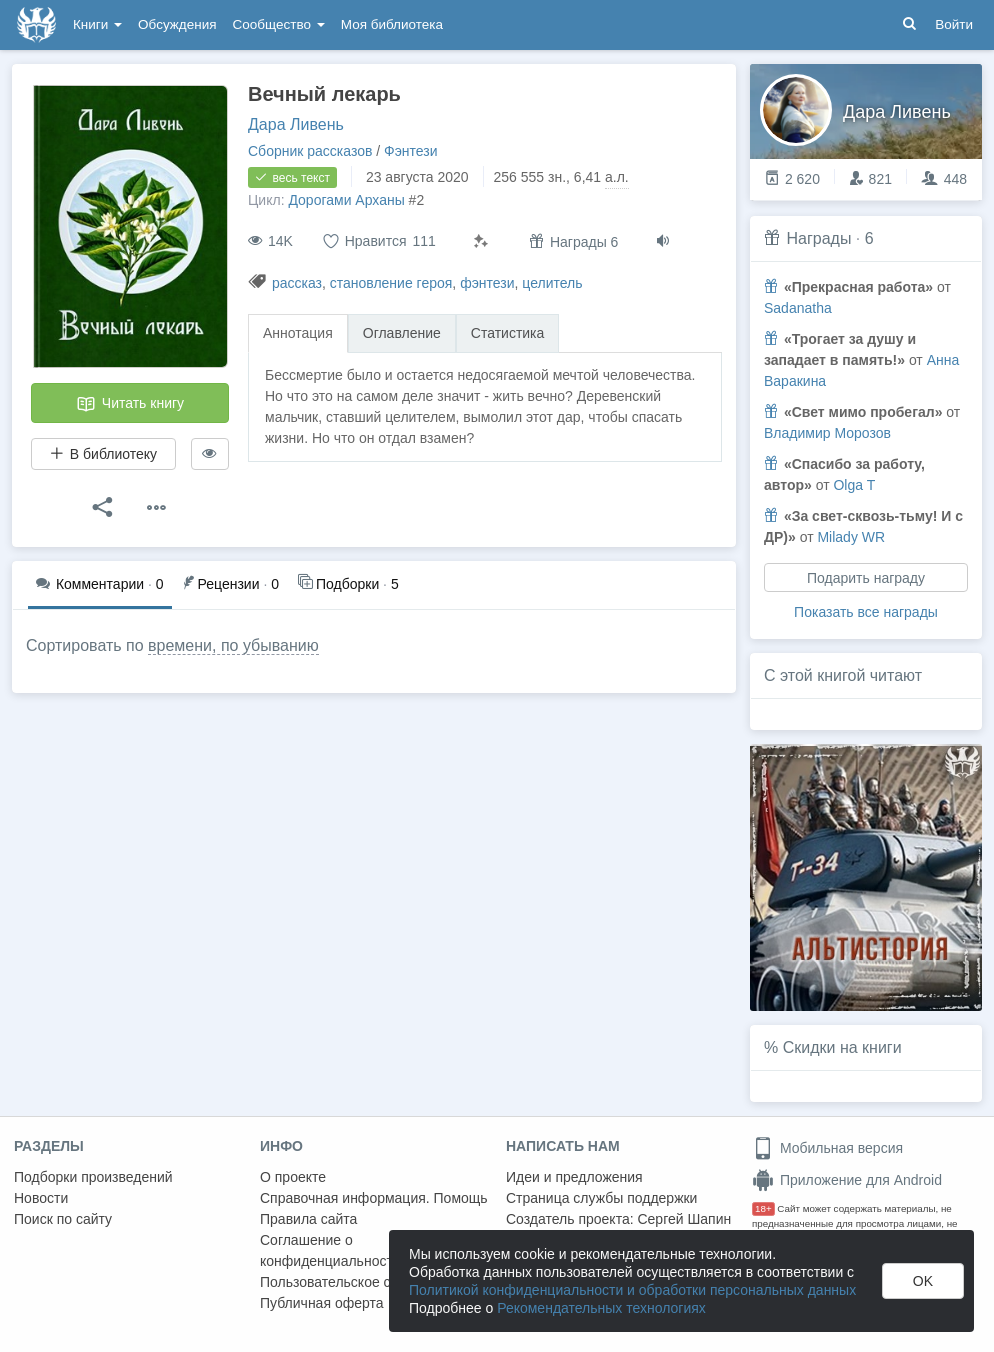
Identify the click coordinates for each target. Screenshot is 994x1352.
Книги (97, 24)
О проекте (293, 1177)
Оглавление (402, 333)
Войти (954, 24)
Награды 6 (573, 241)
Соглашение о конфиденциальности (330, 1250)
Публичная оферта (322, 1303)
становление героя (391, 283)
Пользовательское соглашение (361, 1282)
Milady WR (851, 537)
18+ (763, 1208)
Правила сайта (308, 1219)
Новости (41, 1198)
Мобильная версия (827, 1148)
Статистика (508, 333)
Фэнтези (411, 151)
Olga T (854, 485)
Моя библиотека (392, 24)
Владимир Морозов (827, 433)
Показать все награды (866, 612)
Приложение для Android (847, 1180)
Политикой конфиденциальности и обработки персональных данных (632, 1290)
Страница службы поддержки (601, 1198)
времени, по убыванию (233, 645)
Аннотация (298, 333)
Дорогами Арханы (346, 200)
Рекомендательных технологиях (601, 1308)
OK (923, 1281)
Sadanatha (798, 308)
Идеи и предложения (574, 1177)
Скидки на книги (842, 1047)
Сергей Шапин (684, 1219)
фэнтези (487, 283)
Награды (818, 238)
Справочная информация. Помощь (374, 1198)
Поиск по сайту (63, 1219)
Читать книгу (130, 404)
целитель (552, 283)
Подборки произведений (93, 1177)
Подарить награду (866, 578)
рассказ (297, 283)
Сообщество (279, 24)
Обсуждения (177, 24)
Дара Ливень (296, 124)
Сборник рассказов (310, 151)
